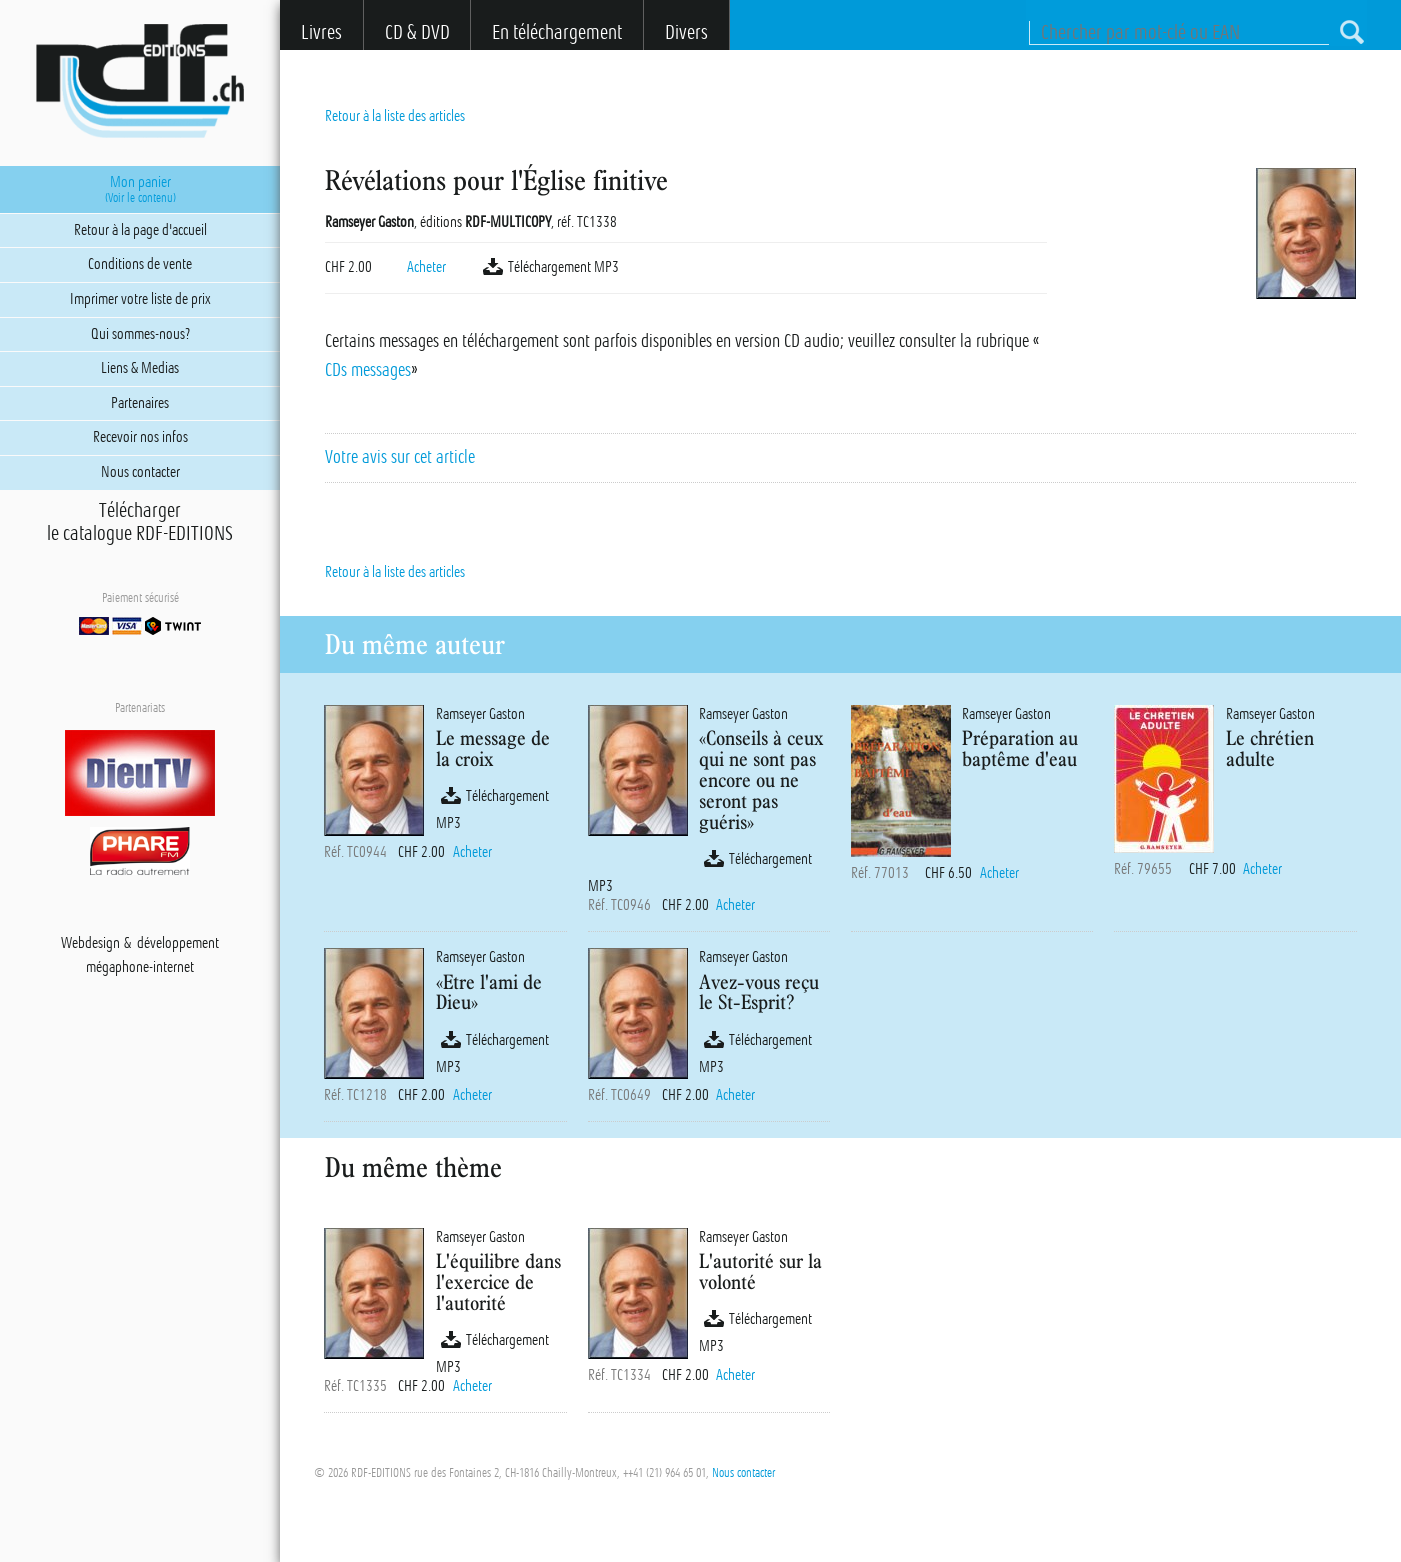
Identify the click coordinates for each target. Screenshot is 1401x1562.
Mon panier (140, 189)
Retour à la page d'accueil (140, 230)
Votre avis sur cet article (400, 457)
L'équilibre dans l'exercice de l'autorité (498, 1281)
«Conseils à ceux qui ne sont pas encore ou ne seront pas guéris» (761, 779)
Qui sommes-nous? (140, 334)
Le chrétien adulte (1270, 748)
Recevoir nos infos (140, 437)
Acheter (426, 267)
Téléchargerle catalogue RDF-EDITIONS (140, 522)
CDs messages (368, 370)
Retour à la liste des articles (395, 116)
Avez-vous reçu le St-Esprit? (759, 992)
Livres (321, 32)
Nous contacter (743, 1473)
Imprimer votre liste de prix (140, 299)
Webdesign (90, 943)
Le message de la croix (493, 748)
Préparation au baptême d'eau (1020, 748)
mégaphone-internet (140, 967)
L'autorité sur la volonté (760, 1271)
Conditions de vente (140, 264)
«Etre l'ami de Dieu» (489, 992)
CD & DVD (417, 32)
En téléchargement (557, 32)
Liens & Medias (140, 368)
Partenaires (140, 403)
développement (178, 943)
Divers (686, 32)
